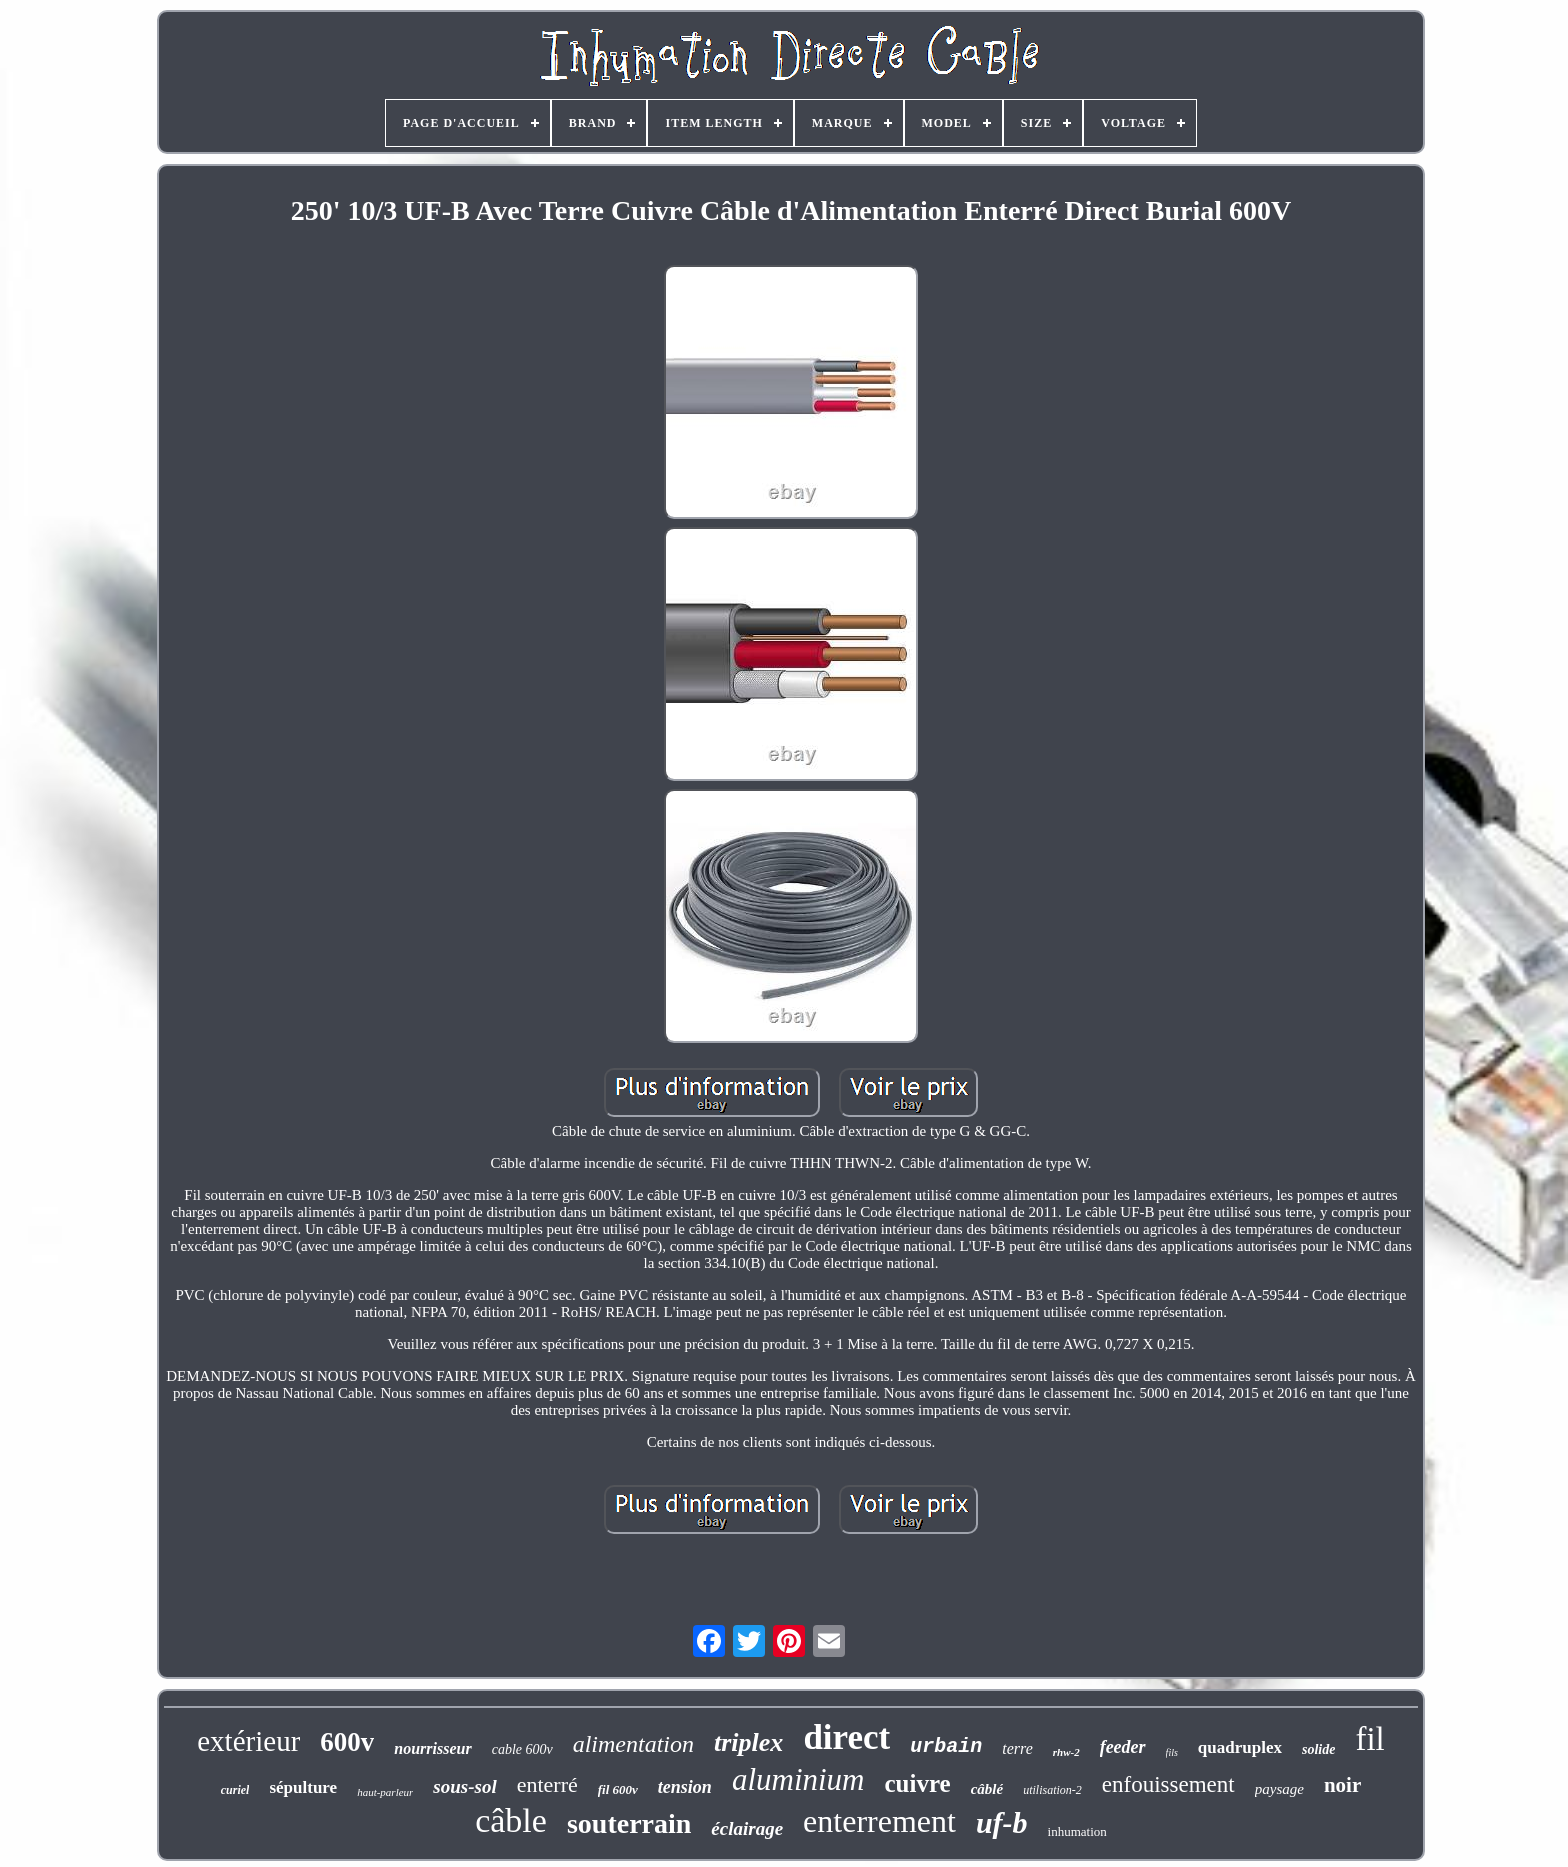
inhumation (1077, 1831)
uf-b (1002, 1822)
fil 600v (618, 1789)
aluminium (798, 1779)
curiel (235, 1790)
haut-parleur (385, 1792)
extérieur (248, 1741)
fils (1172, 1752)
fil (1369, 1739)
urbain (946, 1746)
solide (1318, 1749)
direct (846, 1737)
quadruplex (1240, 1747)
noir (1342, 1785)
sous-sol (464, 1786)
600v (347, 1742)
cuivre (918, 1783)
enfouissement (1168, 1784)
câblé (987, 1789)
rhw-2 (1066, 1752)
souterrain (629, 1823)
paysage (1279, 1789)
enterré (547, 1784)
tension (685, 1787)
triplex (748, 1742)
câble (511, 1820)
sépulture (303, 1787)
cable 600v (522, 1749)
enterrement (879, 1821)
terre (1017, 1748)
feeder (1123, 1747)
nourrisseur (432, 1748)
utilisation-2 (1052, 1790)
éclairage (747, 1828)
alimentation (633, 1744)
